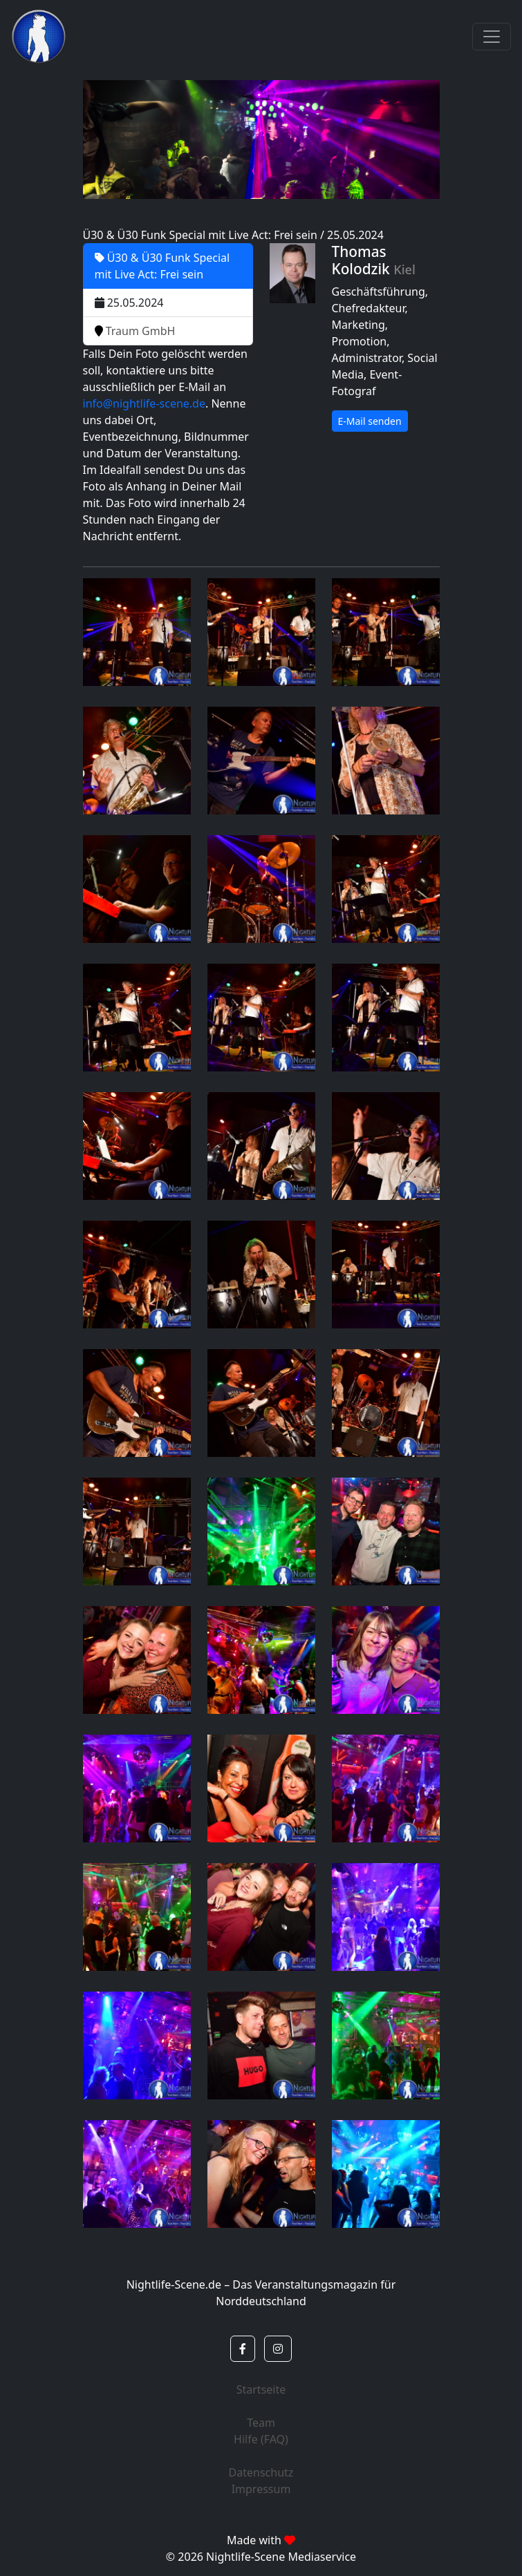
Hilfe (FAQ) (261, 2439)
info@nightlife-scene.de (144, 403)
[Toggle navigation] (491, 36)
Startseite (261, 2389)
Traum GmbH (135, 330)
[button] (242, 2349)
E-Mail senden (370, 421)
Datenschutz (261, 2472)
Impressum (261, 2489)
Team (261, 2422)
